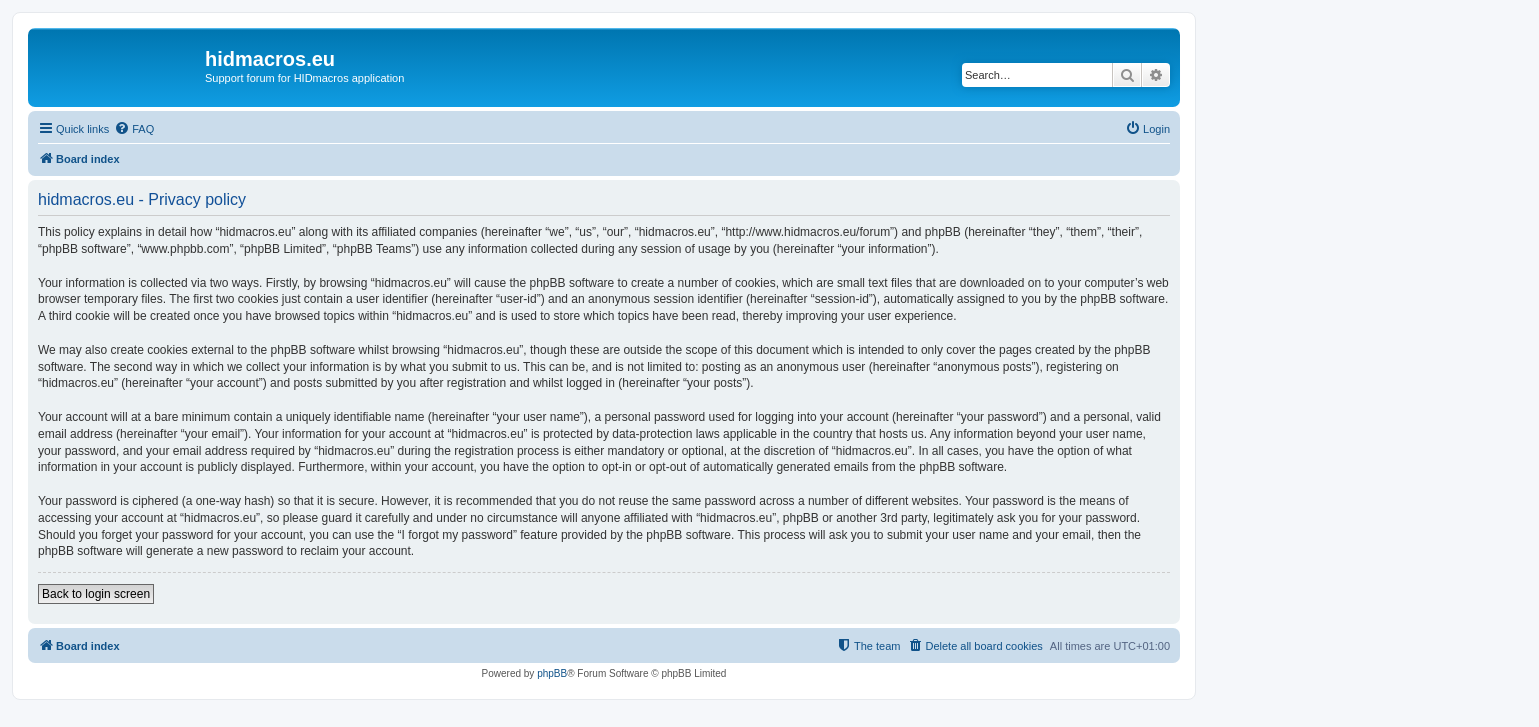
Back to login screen (96, 594)
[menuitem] (134, 129)
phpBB (552, 673)
